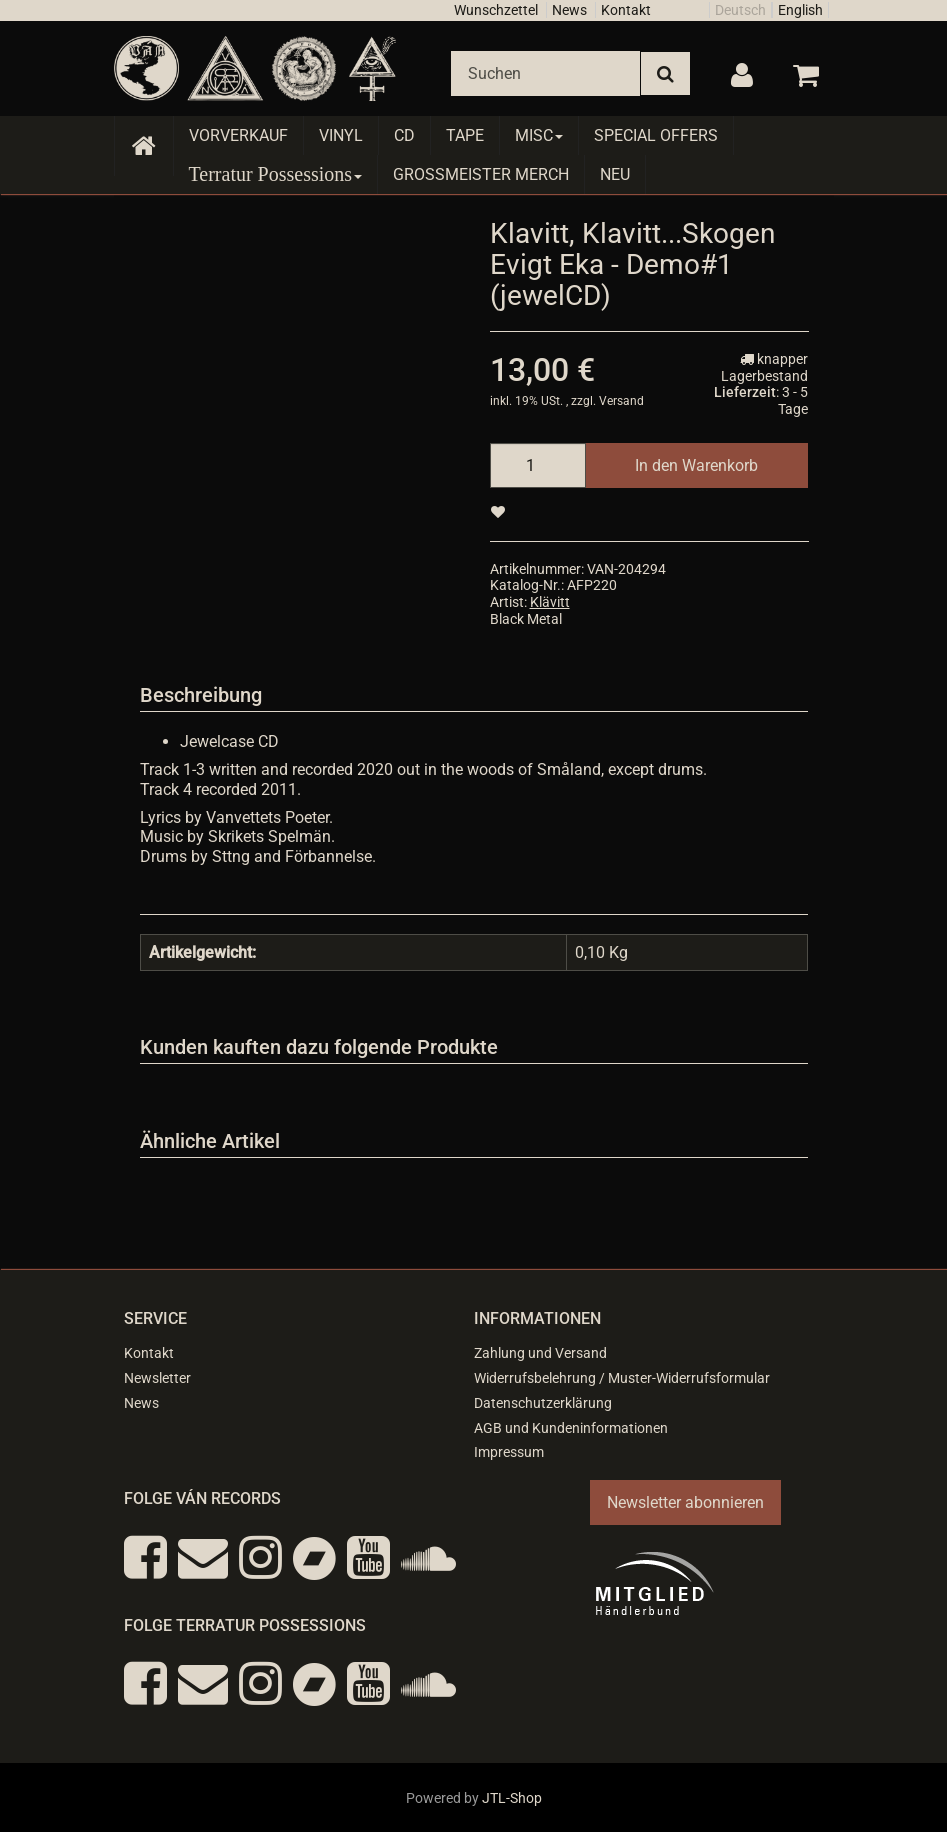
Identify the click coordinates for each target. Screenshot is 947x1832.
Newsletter (157, 1378)
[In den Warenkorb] (696, 465)
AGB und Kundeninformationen (571, 1428)
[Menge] (538, 465)
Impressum (509, 1452)
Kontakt (626, 10)
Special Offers (656, 135)
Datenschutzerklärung (543, 1403)
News (569, 10)
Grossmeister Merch (481, 174)
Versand (621, 401)
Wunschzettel (496, 10)
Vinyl (341, 135)
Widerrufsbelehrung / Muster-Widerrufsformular (622, 1378)
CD (404, 135)
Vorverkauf (238, 135)
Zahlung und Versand (540, 1353)
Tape (465, 135)
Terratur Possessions (276, 174)
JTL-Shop (512, 1798)
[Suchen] (545, 73)
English (800, 10)
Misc (539, 135)
